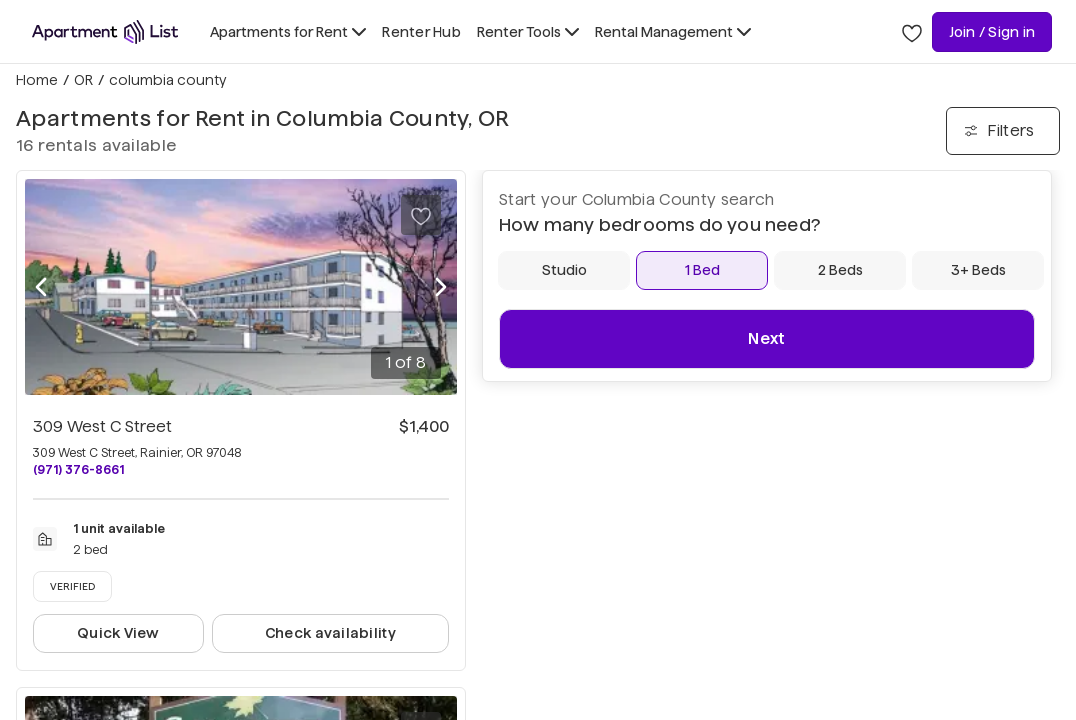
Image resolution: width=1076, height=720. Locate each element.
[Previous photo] (41, 287)
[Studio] (564, 270)
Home (37, 80)
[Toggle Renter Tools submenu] (528, 32)
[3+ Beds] (978, 270)
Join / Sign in (992, 32)
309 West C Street (102, 426)
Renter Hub (421, 32)
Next (766, 338)
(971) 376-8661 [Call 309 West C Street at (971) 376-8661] (78, 469)
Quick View (118, 633)
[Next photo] (441, 287)
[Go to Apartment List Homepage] (105, 32)
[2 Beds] (840, 270)
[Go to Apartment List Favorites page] (912, 32)
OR (83, 80)
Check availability (330, 633)
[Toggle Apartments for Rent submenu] (288, 32)
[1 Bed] (702, 270)
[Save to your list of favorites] (421, 215)
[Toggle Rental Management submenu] (673, 32)
